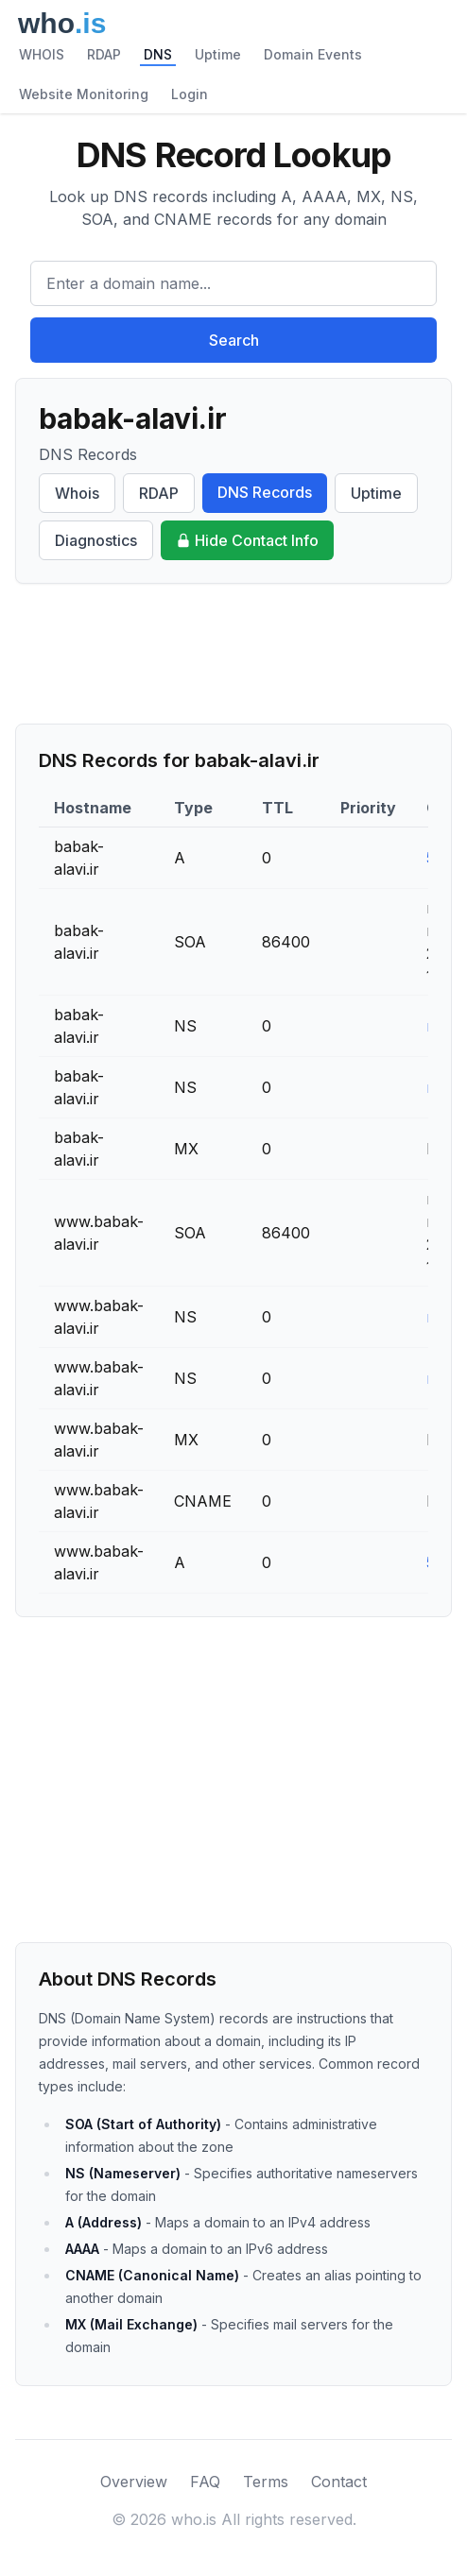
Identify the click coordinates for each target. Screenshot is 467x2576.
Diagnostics (96, 540)
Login (189, 94)
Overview (133, 2481)
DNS (158, 54)
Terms (265, 2481)
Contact (339, 2481)
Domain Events (313, 54)
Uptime (218, 54)
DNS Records (264, 492)
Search (234, 340)
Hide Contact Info (247, 540)
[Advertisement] (233, 653)
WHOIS (41, 54)
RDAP (104, 54)
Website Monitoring (83, 94)
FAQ (205, 2481)
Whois (77, 493)
